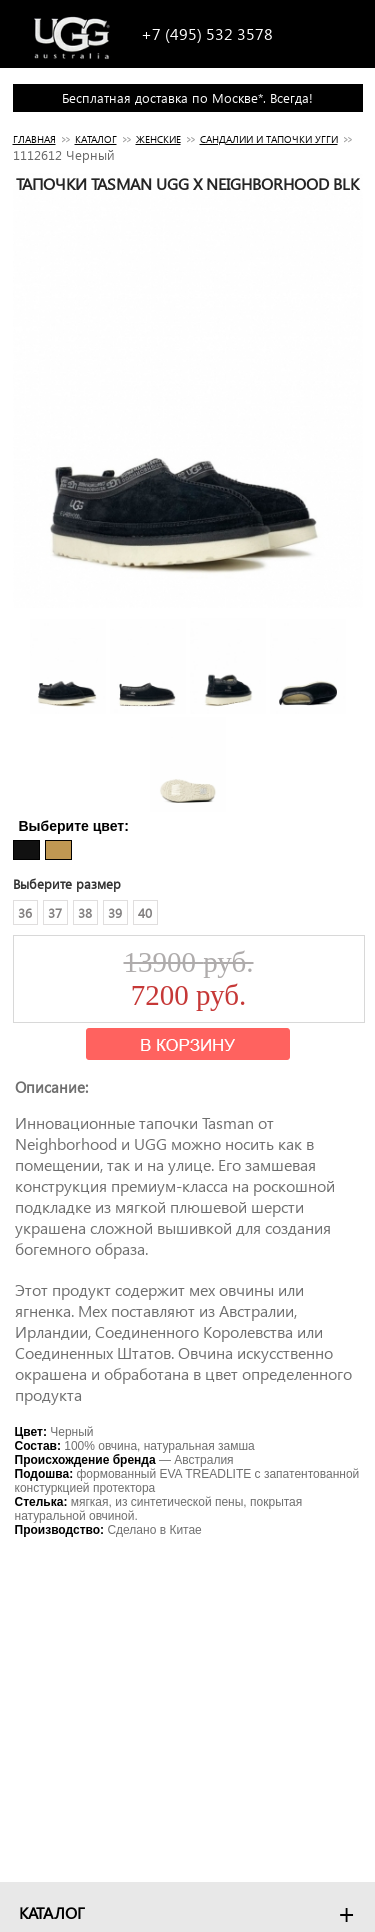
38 (85, 912)
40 (145, 912)
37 (55, 912)
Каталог (96, 139)
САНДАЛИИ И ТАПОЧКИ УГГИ (269, 139)
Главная (34, 139)
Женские (158, 139)
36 (25, 912)
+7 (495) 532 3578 (207, 33)
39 (115, 912)
